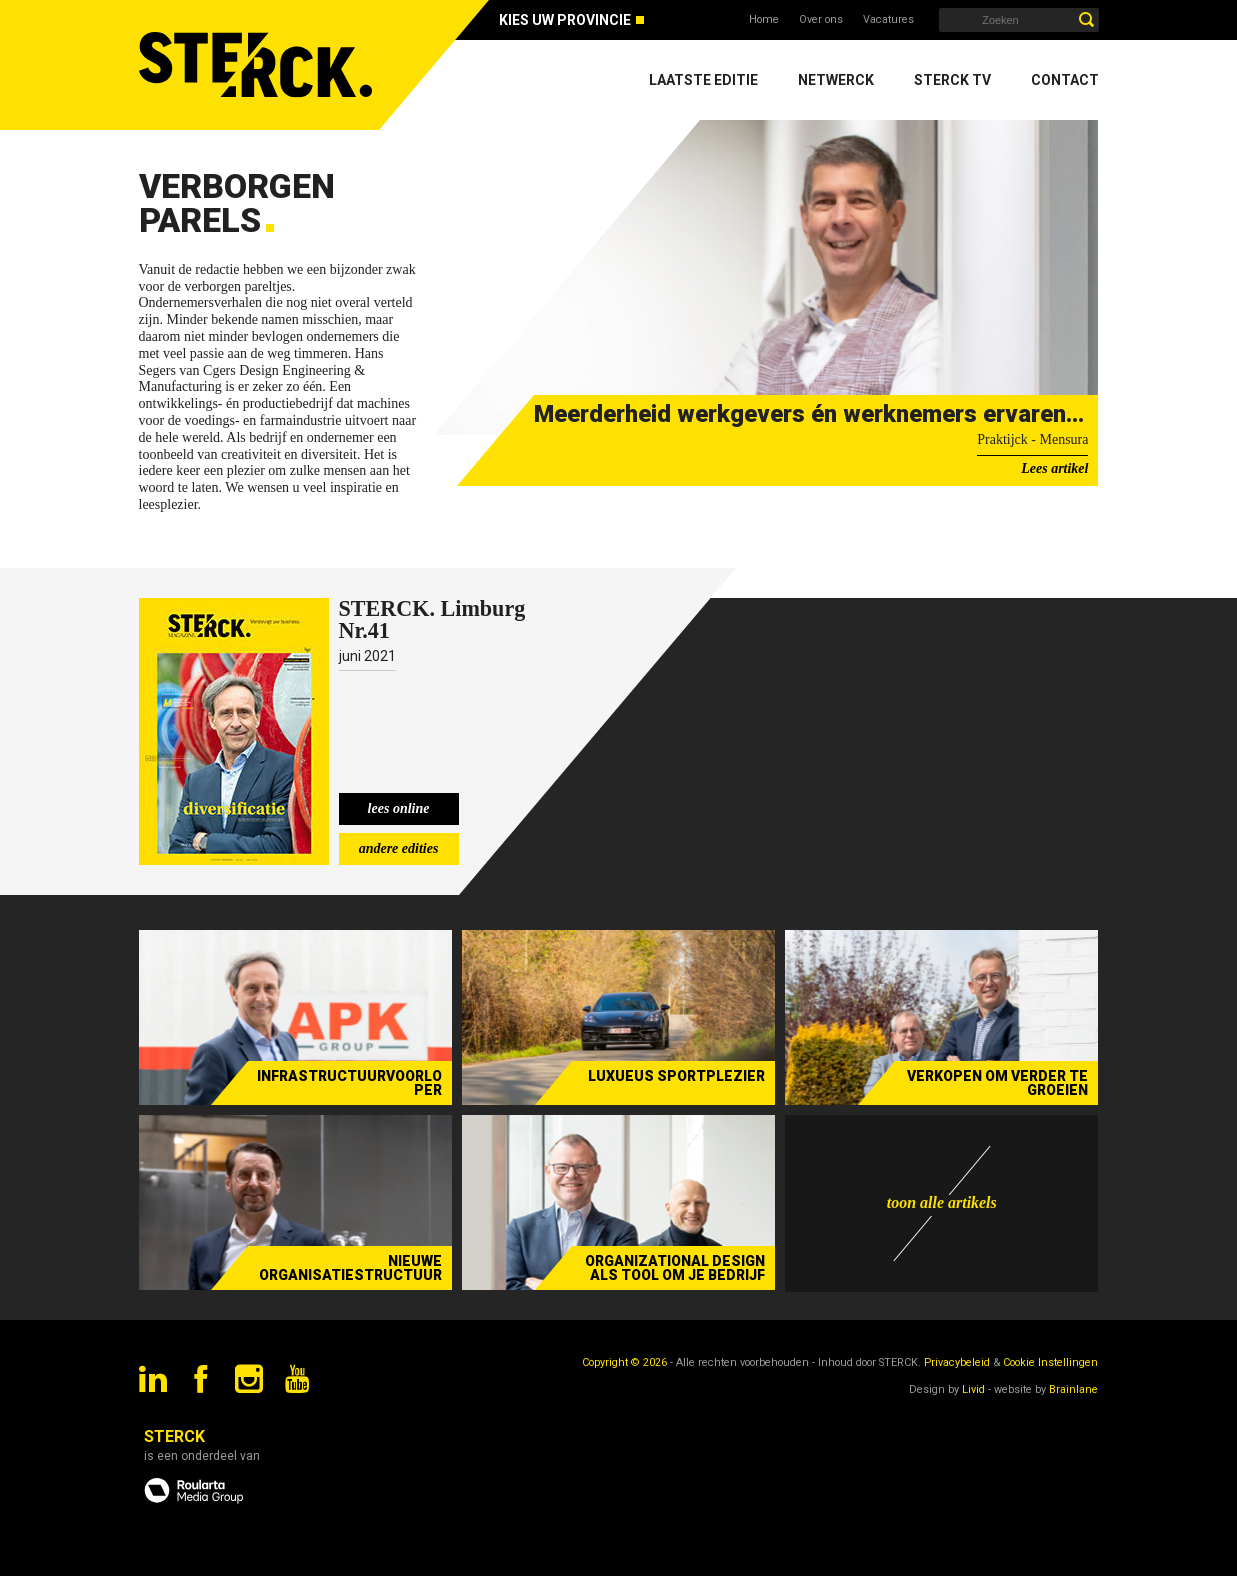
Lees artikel (1054, 468)
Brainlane (1073, 1389)
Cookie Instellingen (1050, 1362)
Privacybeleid (957, 1362)
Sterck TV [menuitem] (952, 80)
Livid (973, 1389)
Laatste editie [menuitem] (703, 80)
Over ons (821, 19)
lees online (399, 808)
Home (764, 19)
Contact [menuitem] (1065, 80)
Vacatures (888, 19)
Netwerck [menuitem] (836, 80)
